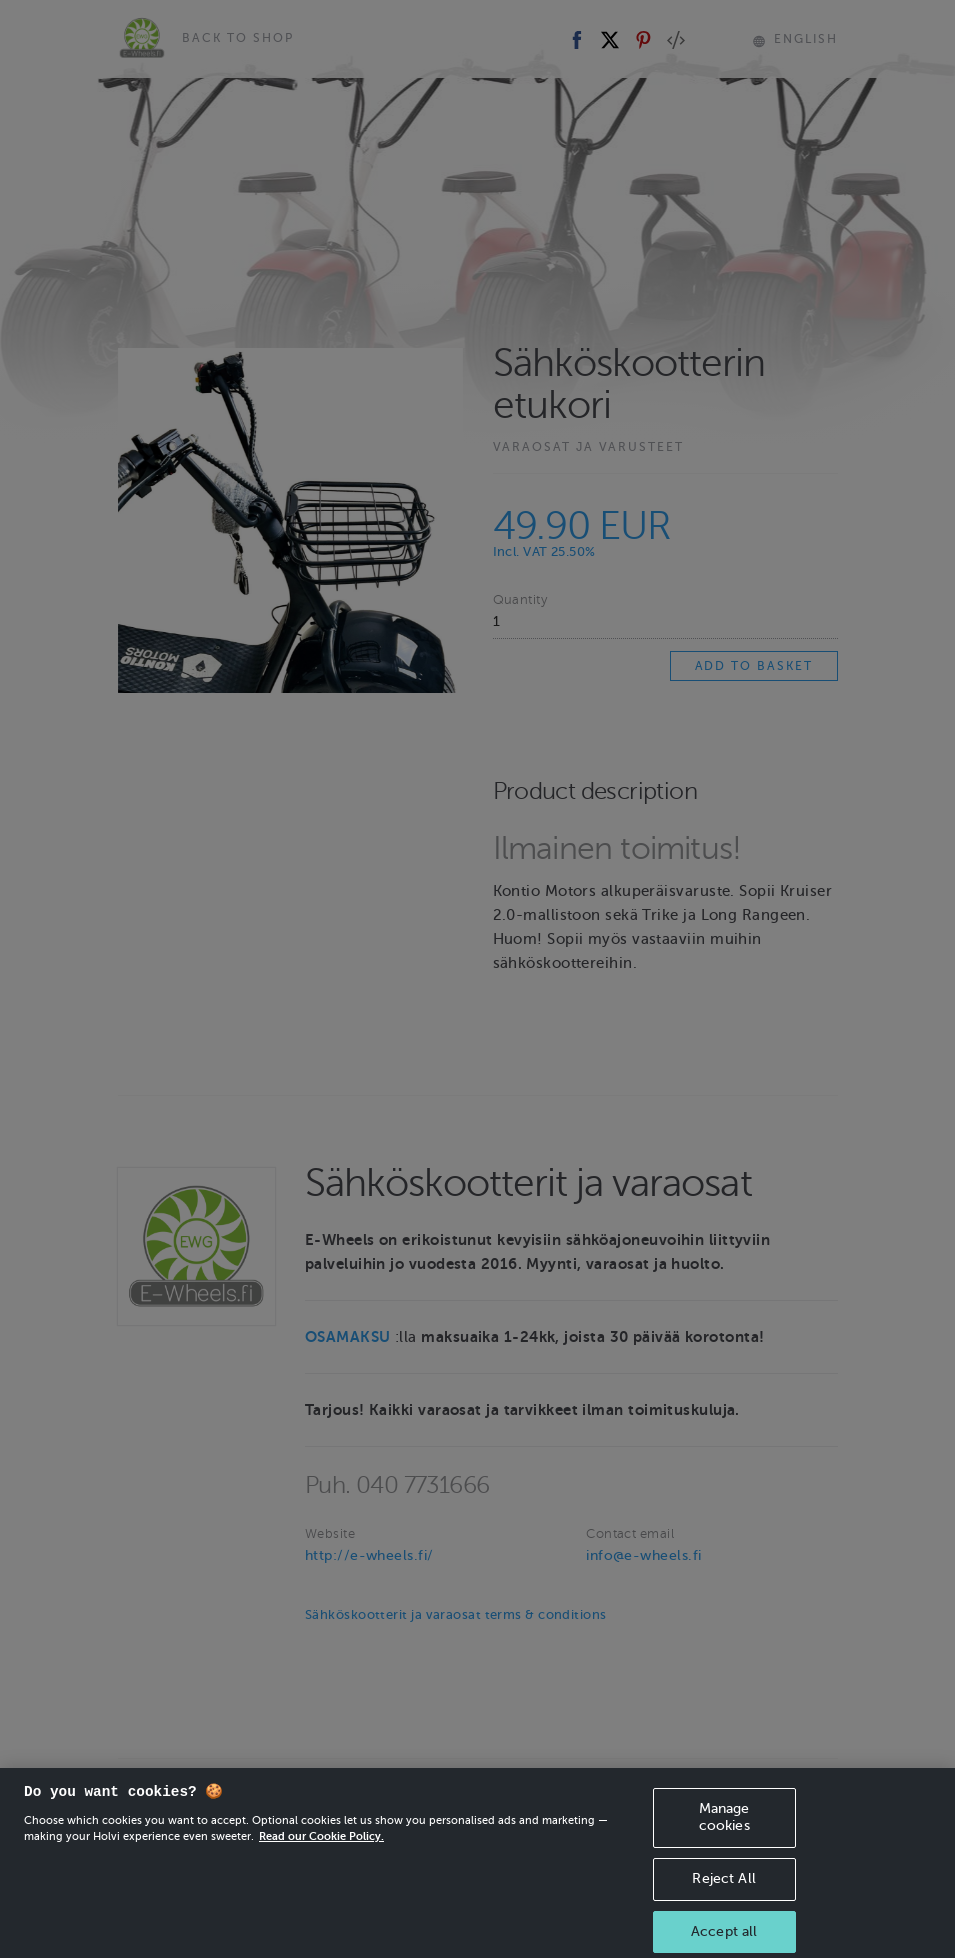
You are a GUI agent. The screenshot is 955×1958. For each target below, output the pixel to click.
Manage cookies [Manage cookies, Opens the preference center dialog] (724, 1826)
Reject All (723, 1887)
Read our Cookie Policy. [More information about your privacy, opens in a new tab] (321, 1845)
